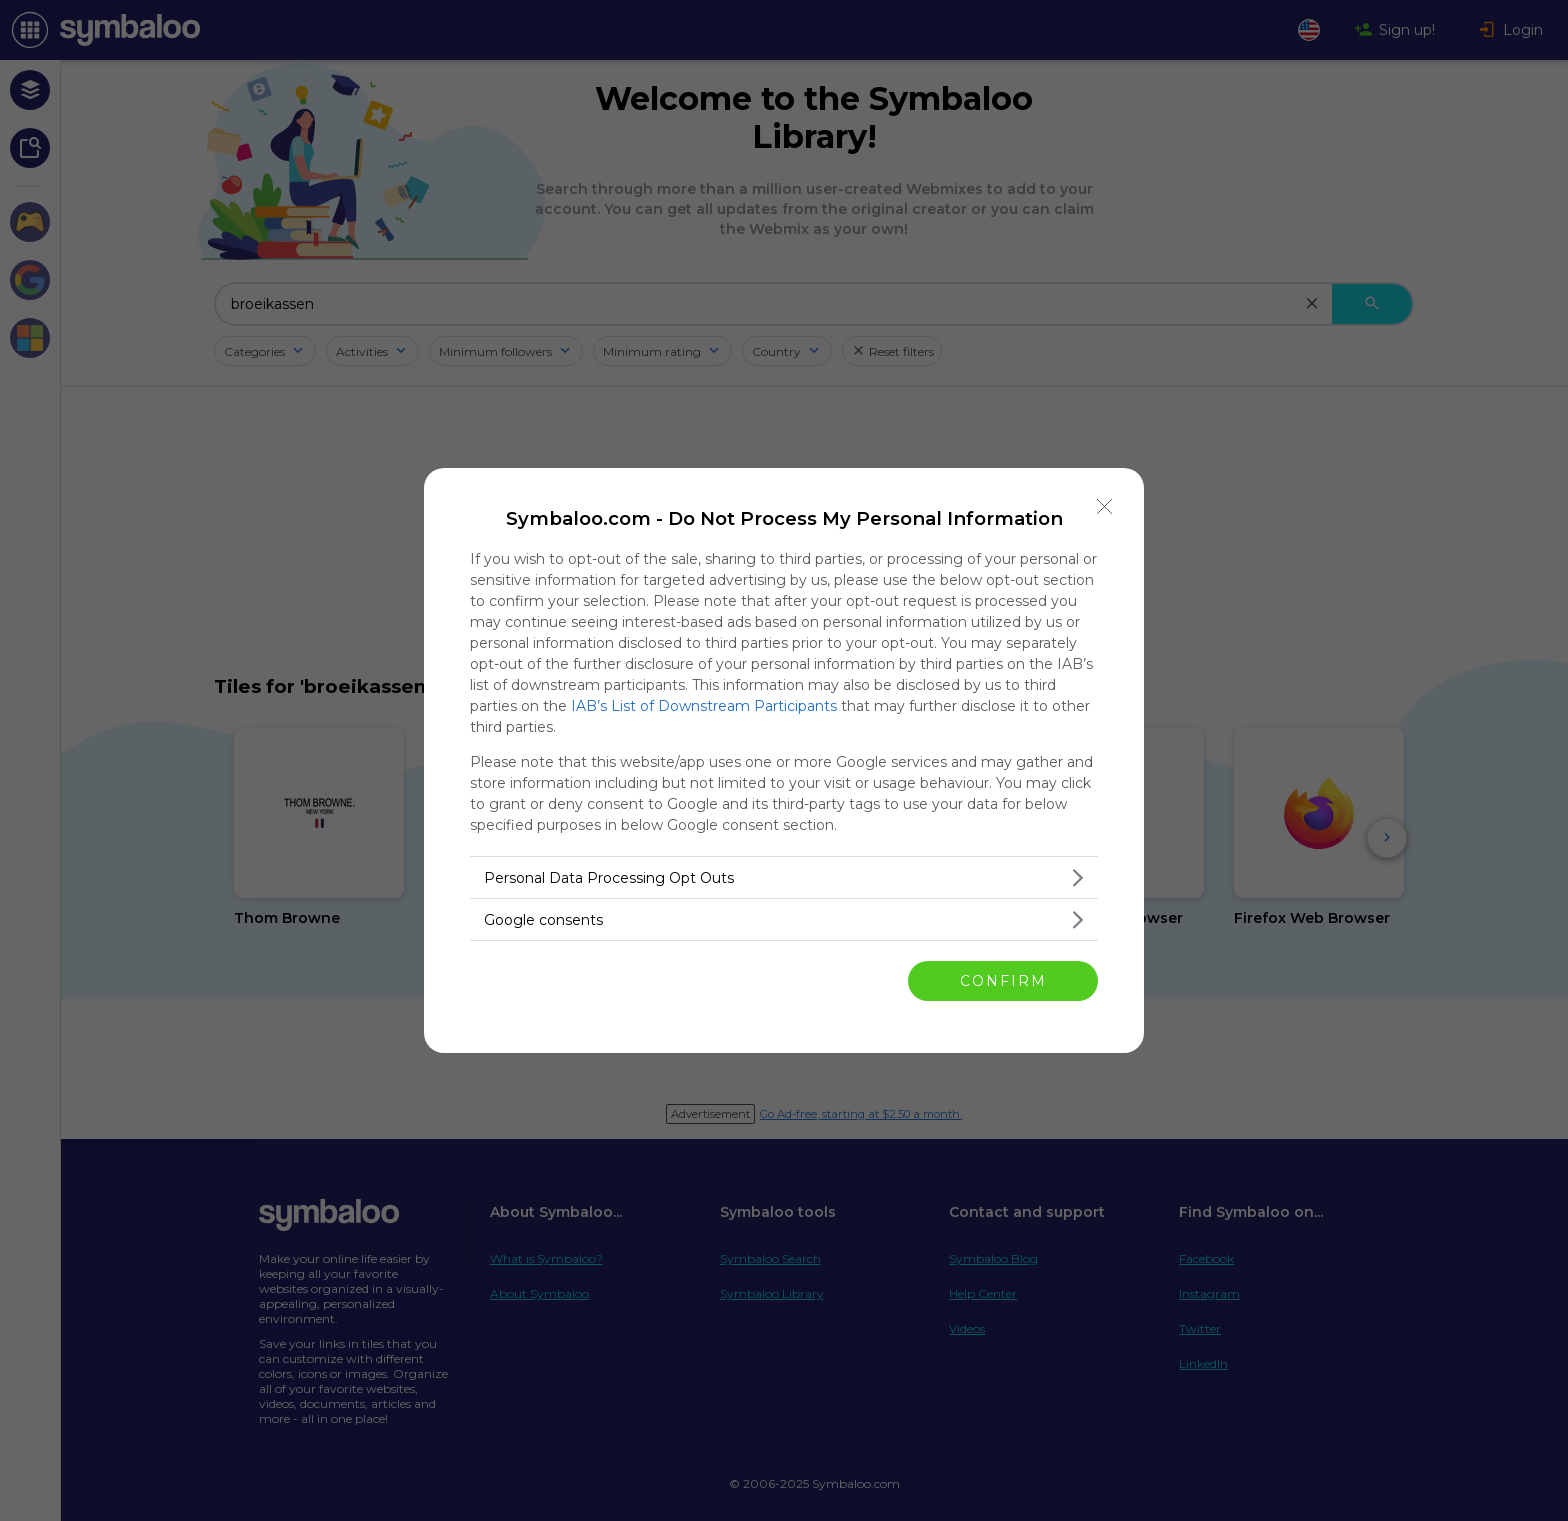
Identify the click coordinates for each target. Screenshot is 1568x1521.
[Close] (1105, 507)
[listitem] (784, 877)
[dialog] (784, 760)
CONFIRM (1003, 981)
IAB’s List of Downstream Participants (704, 706)
